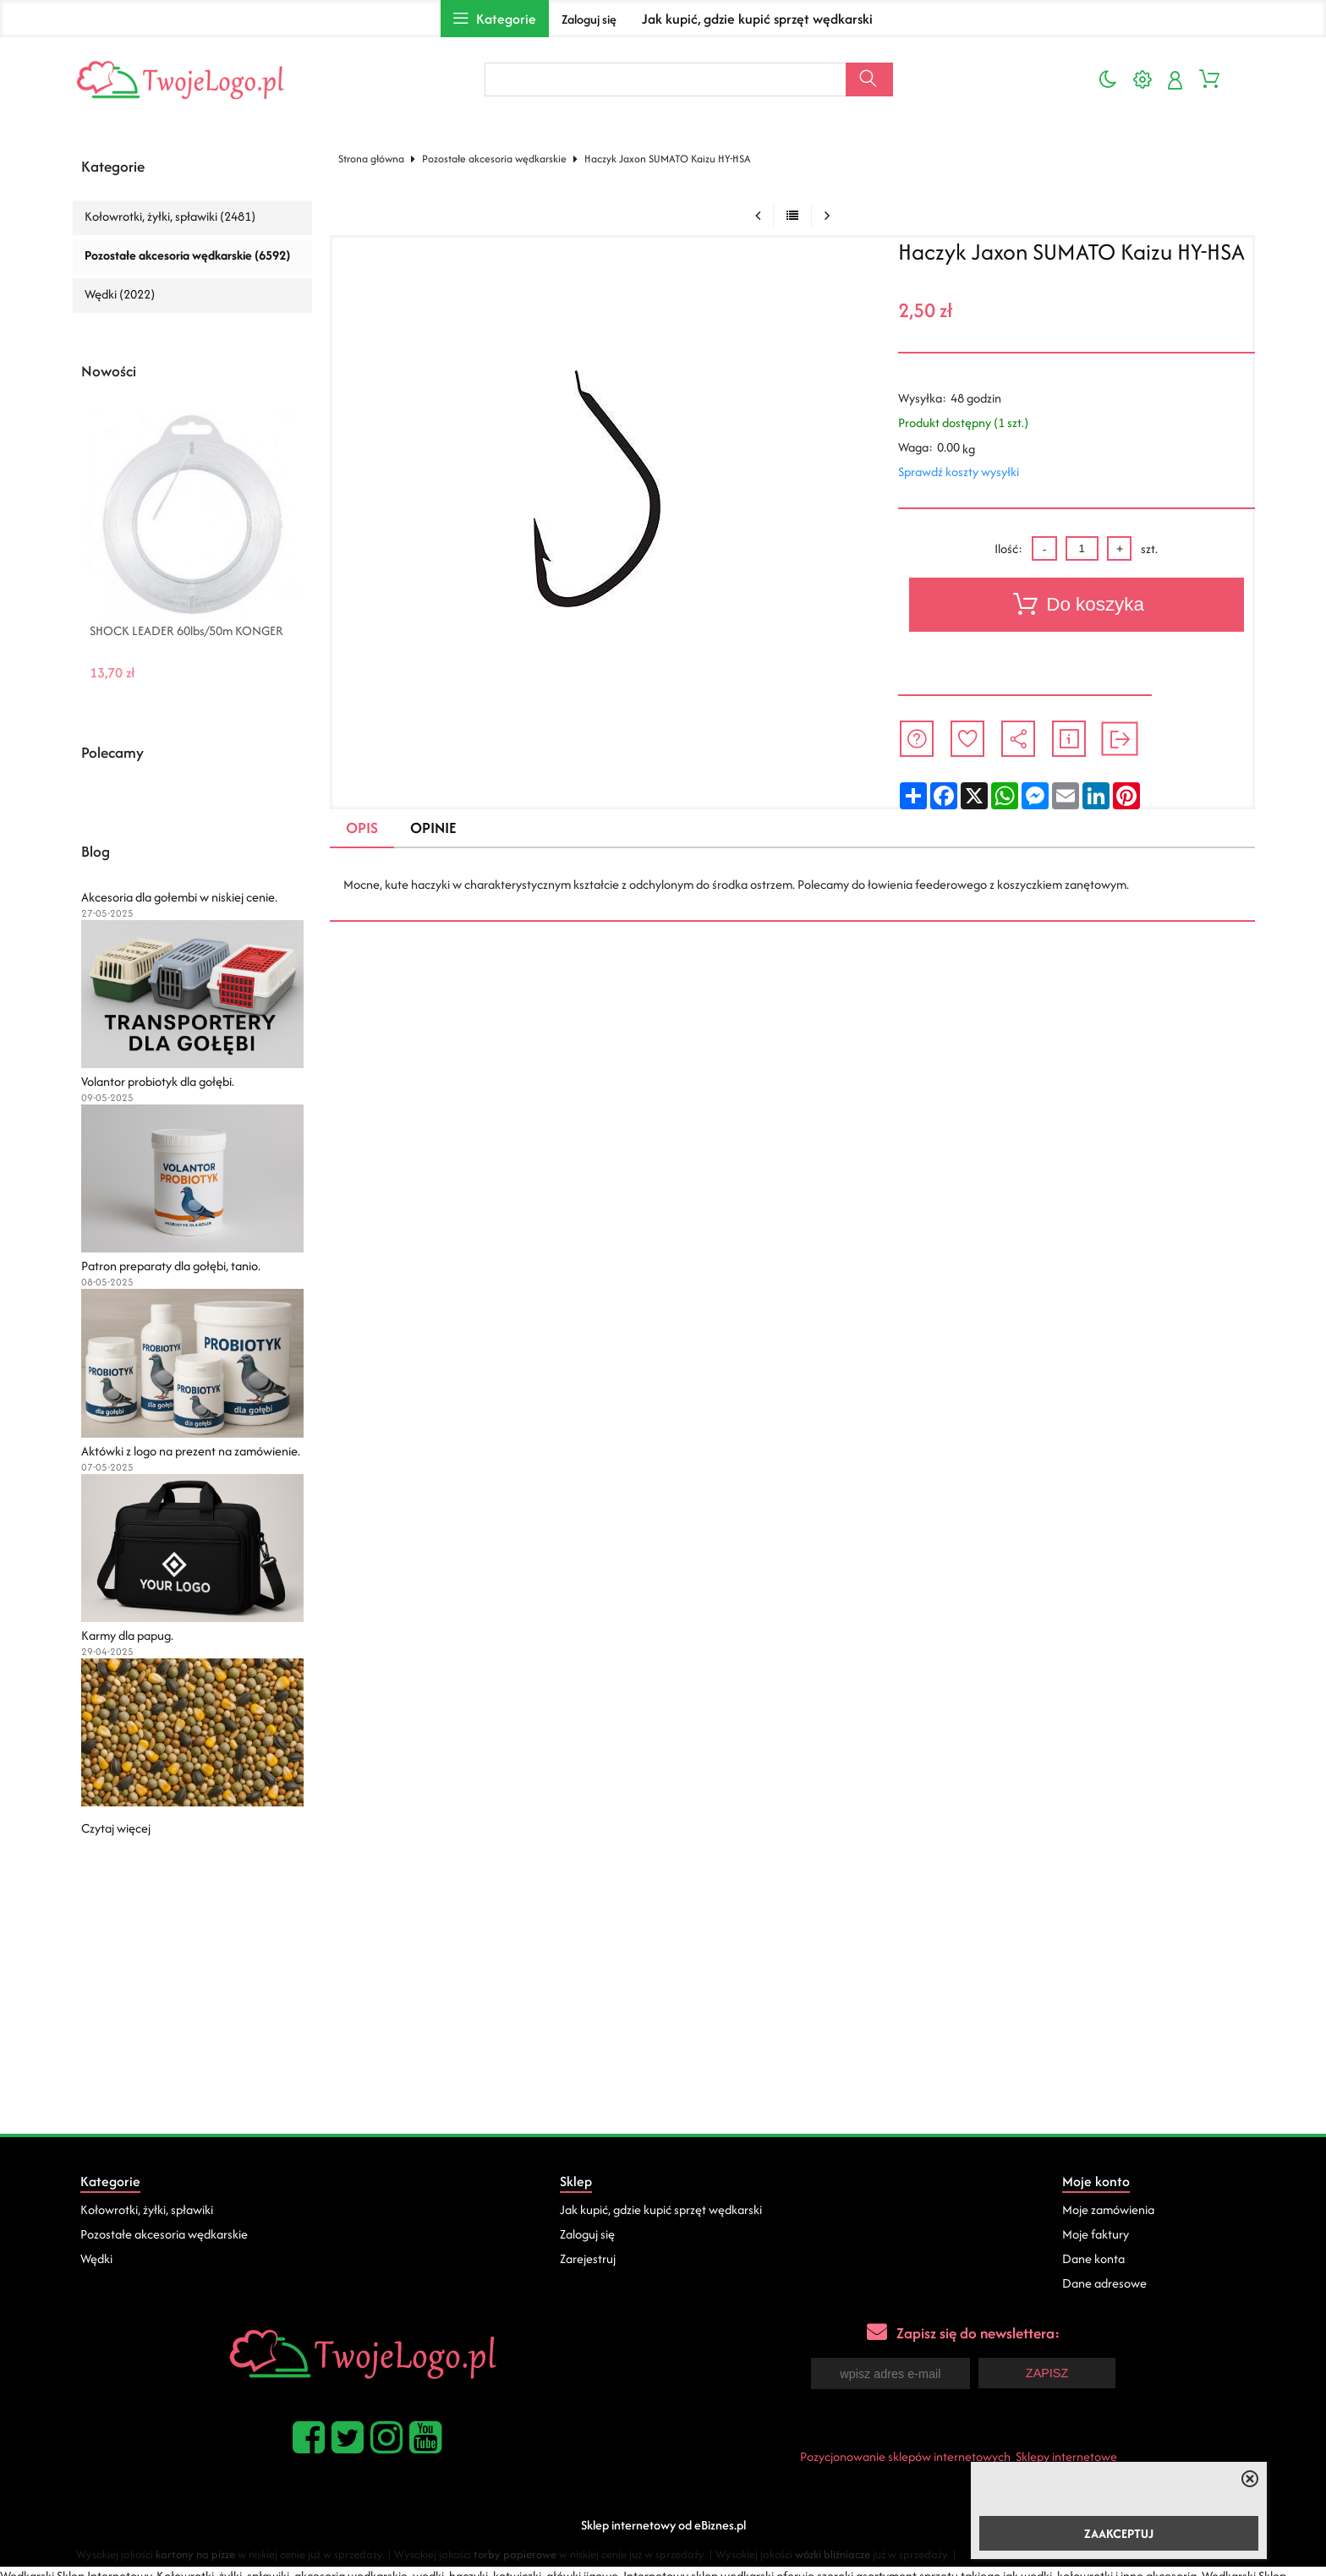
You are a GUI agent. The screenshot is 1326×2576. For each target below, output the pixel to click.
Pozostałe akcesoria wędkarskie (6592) (187, 255)
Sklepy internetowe (1066, 2455)
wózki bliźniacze (832, 2553)
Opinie (433, 827)
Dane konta (1093, 2258)
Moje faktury (1095, 2234)
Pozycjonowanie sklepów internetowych (905, 2455)
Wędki (96, 2258)
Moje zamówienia (1108, 2209)
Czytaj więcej (116, 1828)
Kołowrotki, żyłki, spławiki (146, 2209)
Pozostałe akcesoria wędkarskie (494, 159)
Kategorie (113, 166)
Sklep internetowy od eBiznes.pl (663, 2523)
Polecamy (112, 753)
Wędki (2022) (120, 294)
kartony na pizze (195, 2553)
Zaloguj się (589, 19)
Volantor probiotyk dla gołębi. (157, 1081)
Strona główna (371, 159)
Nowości (108, 371)
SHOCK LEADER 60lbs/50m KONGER (186, 630)
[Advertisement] (663, 2006)
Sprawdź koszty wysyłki (958, 471)
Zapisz (1047, 2372)
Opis (362, 827)
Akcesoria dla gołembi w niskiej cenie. (179, 897)
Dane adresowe (1104, 2283)
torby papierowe (515, 2553)
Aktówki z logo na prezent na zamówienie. (190, 1451)
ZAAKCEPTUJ (1118, 2533)
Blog (95, 851)
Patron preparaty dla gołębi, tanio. (170, 1265)
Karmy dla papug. (127, 1635)
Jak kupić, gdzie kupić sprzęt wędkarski (757, 18)
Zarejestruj (588, 2258)
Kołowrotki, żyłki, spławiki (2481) (170, 216)
